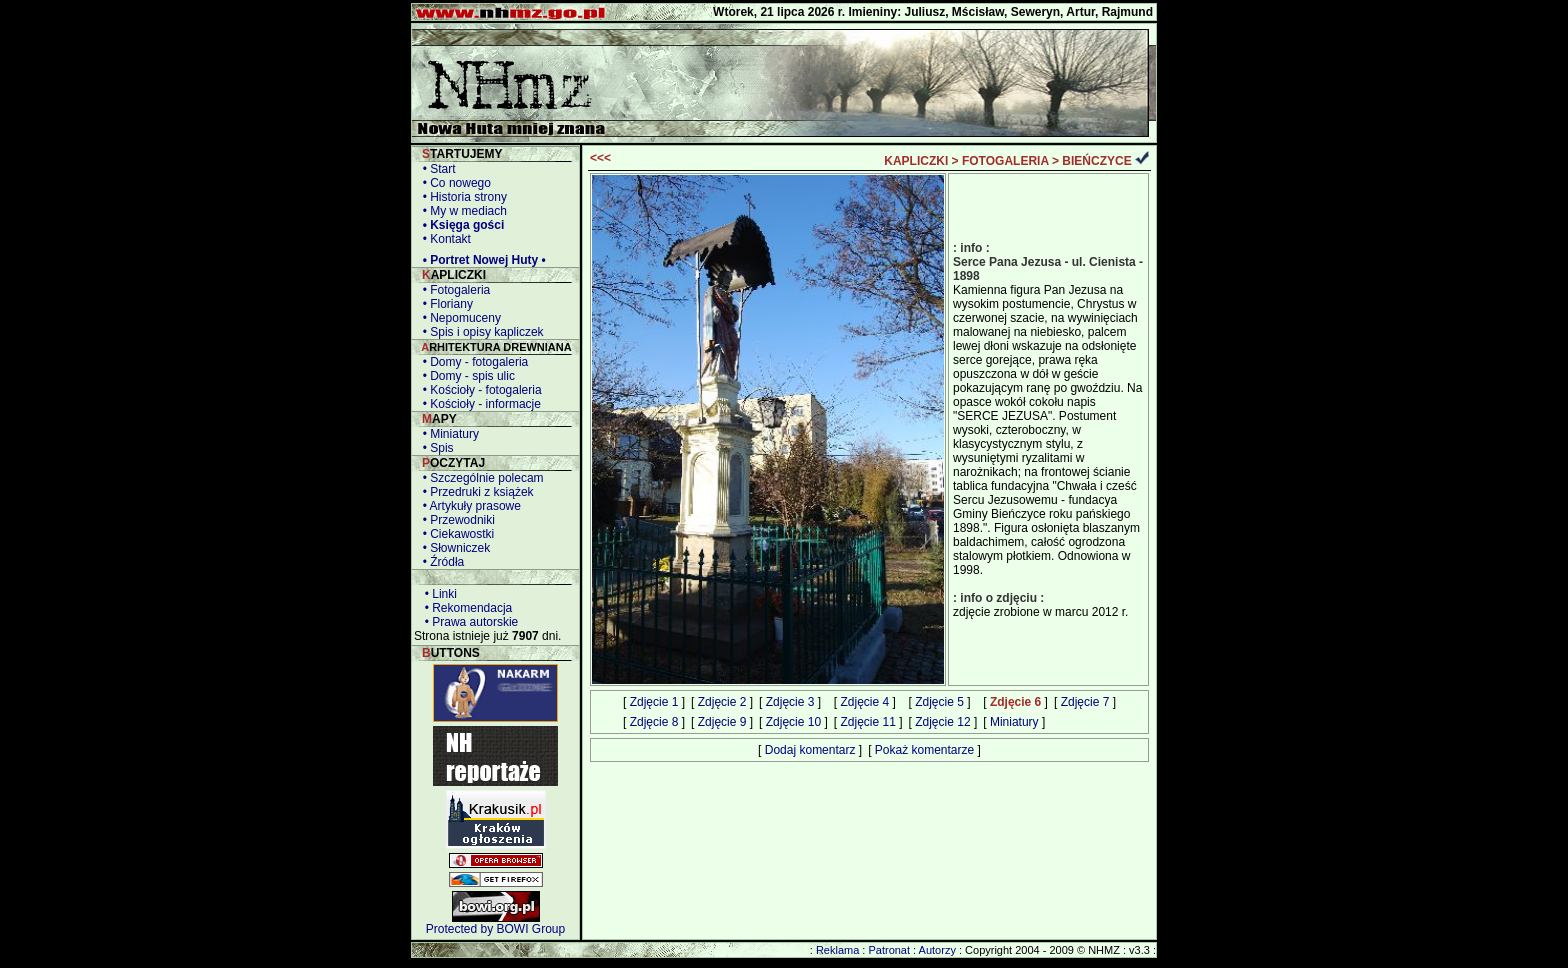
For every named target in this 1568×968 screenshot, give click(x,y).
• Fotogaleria (453, 290)
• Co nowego (453, 183)
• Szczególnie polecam (480, 478)
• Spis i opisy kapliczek (480, 332)
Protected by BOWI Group (495, 929)
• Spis (435, 448)
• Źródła (440, 562)
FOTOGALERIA (1005, 161)
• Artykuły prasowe (468, 506)
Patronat (889, 950)
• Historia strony (461, 197)
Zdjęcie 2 (722, 702)
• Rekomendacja (465, 608)
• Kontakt (443, 239)
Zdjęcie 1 (654, 702)
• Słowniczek (453, 548)
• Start (436, 169)
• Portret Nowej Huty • (481, 260)
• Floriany (444, 304)
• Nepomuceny (458, 318)
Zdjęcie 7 (1085, 702)
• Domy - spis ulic (465, 376)
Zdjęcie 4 (864, 702)
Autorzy (937, 950)
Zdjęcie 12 (942, 722)
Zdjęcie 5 (939, 702)
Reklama (837, 950)
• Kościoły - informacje (478, 404)
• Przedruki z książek (475, 492)
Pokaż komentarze (924, 750)
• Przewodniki (455, 520)
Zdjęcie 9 (722, 722)
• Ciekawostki (455, 534)
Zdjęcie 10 (793, 722)
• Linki (437, 594)
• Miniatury (447, 434)
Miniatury (1014, 722)
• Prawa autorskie (468, 622)
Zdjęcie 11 (867, 722)
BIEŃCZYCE (1096, 161)
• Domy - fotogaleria (472, 362)
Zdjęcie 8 (654, 722)
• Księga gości (460, 225)
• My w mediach (461, 211)
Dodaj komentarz (810, 750)
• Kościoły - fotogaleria (479, 390)
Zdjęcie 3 (790, 702)
